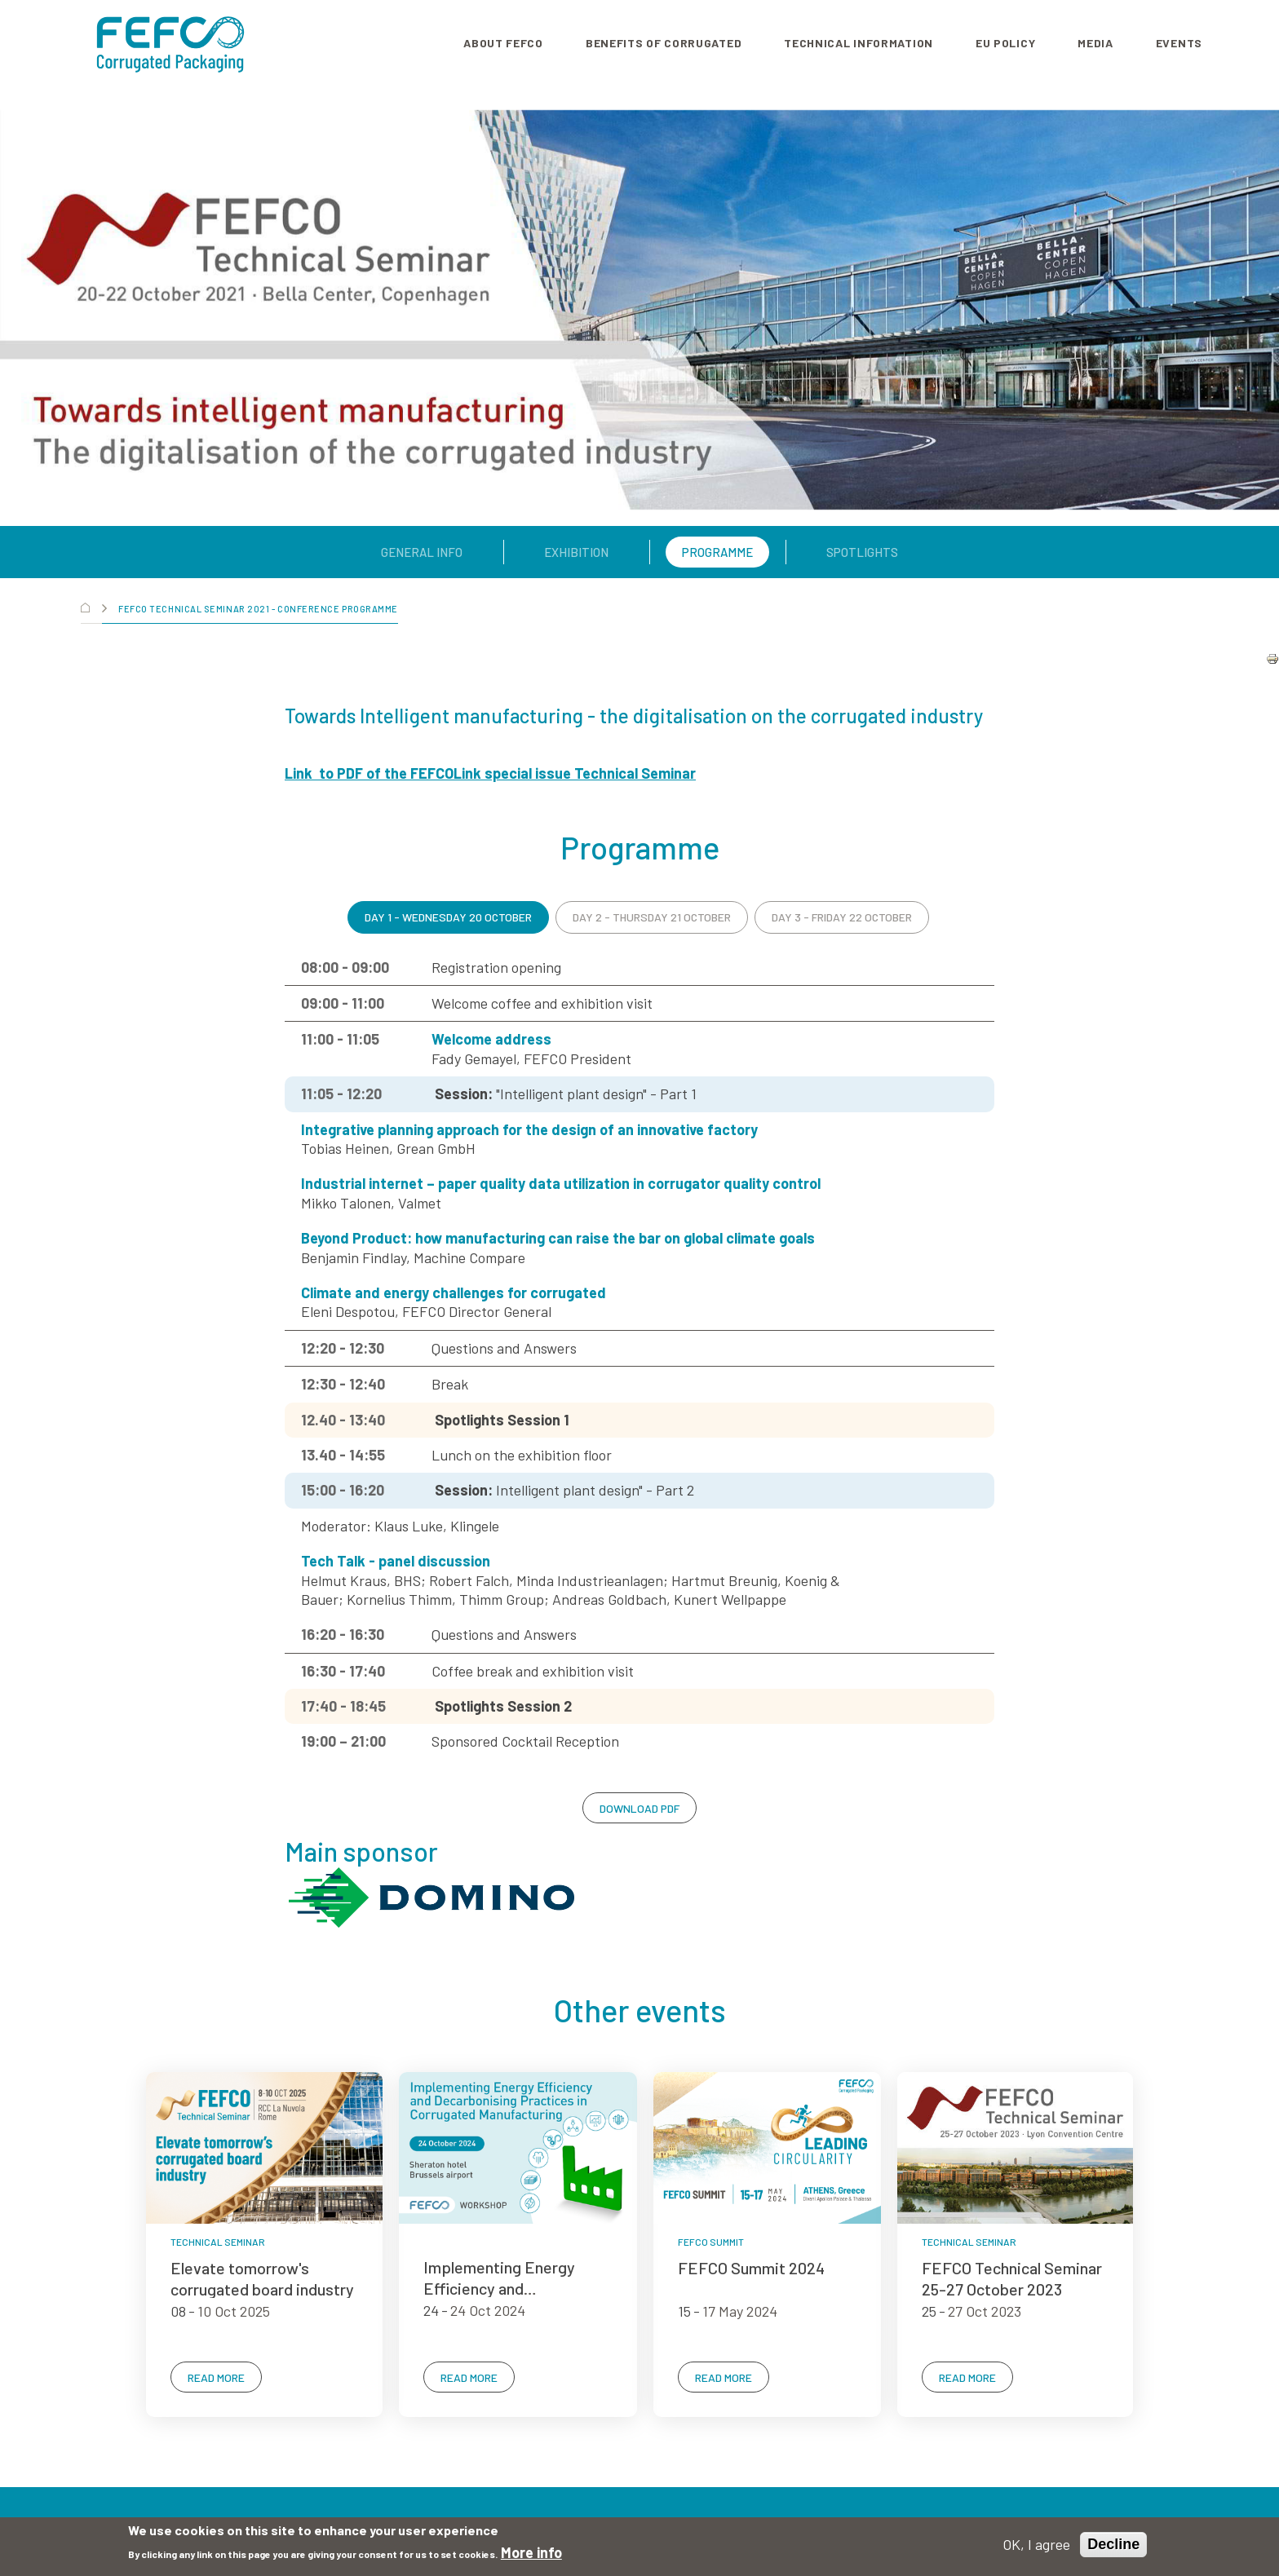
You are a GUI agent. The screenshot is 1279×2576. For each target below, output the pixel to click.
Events (1179, 43)
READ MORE (216, 2377)
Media (1095, 43)
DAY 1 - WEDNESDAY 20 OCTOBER (448, 917)
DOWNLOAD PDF (639, 1808)
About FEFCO (503, 43)
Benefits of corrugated (663, 43)
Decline (1113, 2544)
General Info (421, 552)
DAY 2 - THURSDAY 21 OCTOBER (652, 917)
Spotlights (862, 552)
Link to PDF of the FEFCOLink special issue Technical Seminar (490, 773)
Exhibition (576, 552)
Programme (717, 552)
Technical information (858, 43)
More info (531, 2552)
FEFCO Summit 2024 (751, 2268)
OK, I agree (1036, 2544)
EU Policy (1005, 43)
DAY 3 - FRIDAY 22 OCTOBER (842, 917)
